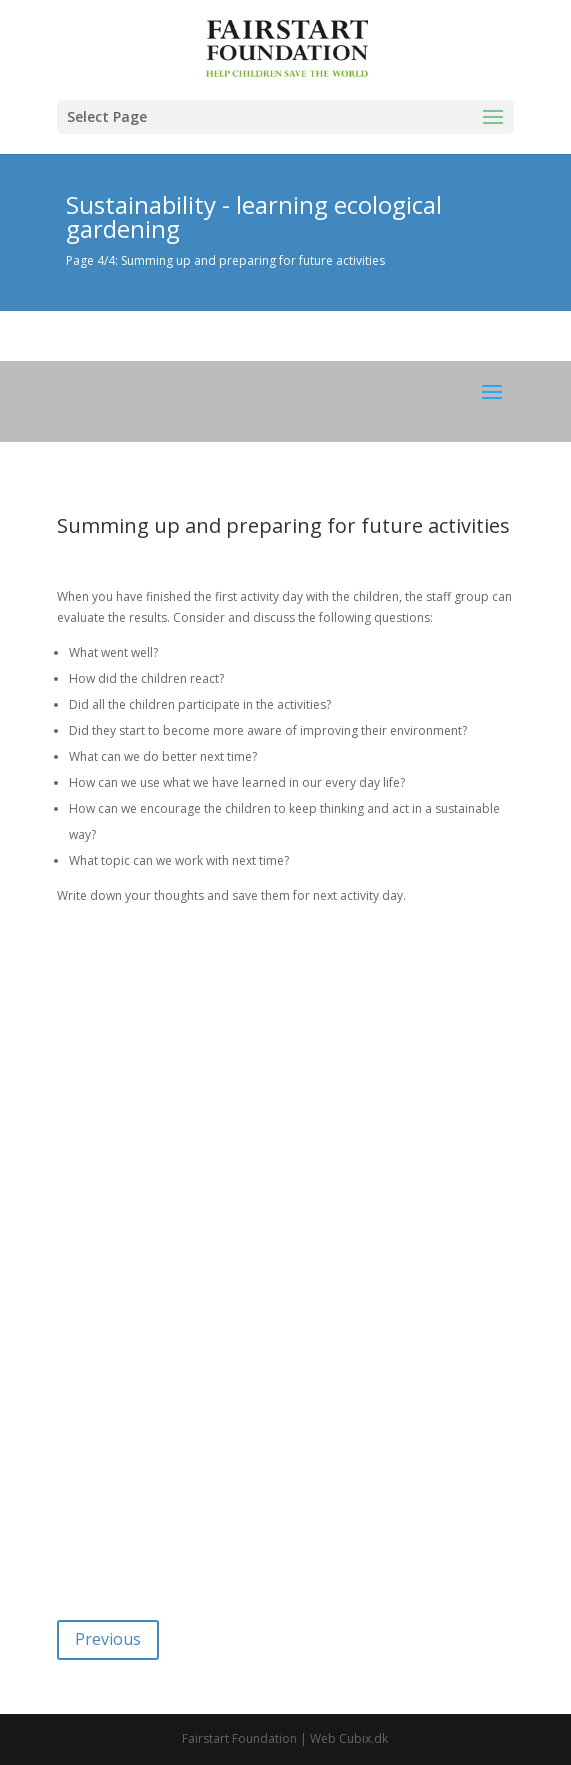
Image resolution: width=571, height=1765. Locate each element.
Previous (108, 1639)
